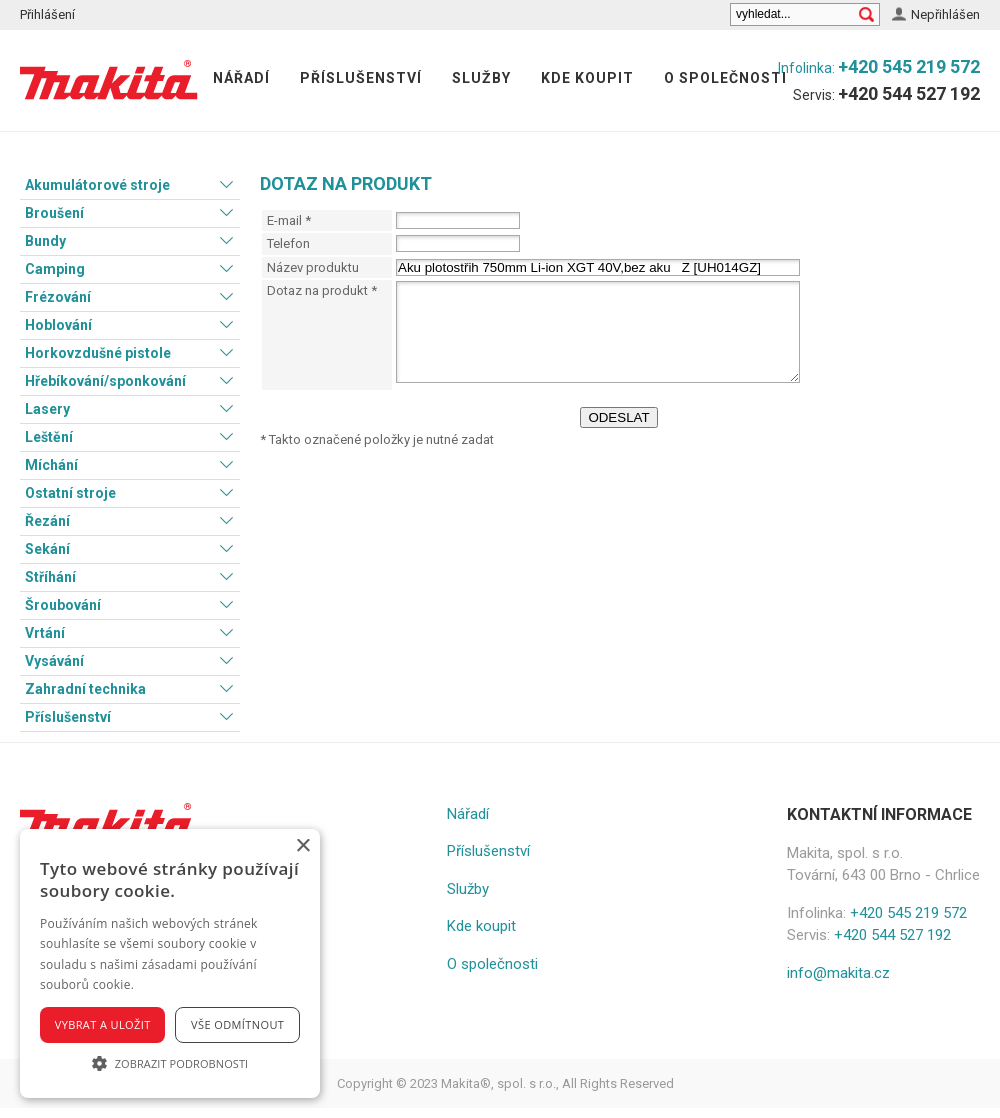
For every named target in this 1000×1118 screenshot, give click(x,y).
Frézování (58, 297)
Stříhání (50, 577)
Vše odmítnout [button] (237, 1024)
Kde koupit (587, 78)
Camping (55, 269)
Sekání (47, 549)
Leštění (49, 437)
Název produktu (313, 267)
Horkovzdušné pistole (98, 353)
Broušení (54, 213)
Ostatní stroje (70, 493)
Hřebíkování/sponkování (105, 381)
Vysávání (54, 661)
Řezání (47, 521)
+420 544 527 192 (909, 93)
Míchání (51, 465)
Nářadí (241, 78)
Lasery (47, 409)
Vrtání (45, 633)
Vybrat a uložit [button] (103, 1024)
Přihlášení (47, 14)
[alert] (170, 963)
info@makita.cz (838, 973)
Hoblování (58, 325)
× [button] (302, 846)
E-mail (289, 220)
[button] (170, 1063)
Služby (481, 78)
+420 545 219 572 (909, 66)
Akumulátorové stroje (97, 185)
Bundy (45, 241)
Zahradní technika (85, 689)
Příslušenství (361, 78)
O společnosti (725, 78)
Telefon (288, 243)
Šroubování (63, 605)
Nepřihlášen (945, 14)
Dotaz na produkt (322, 290)
